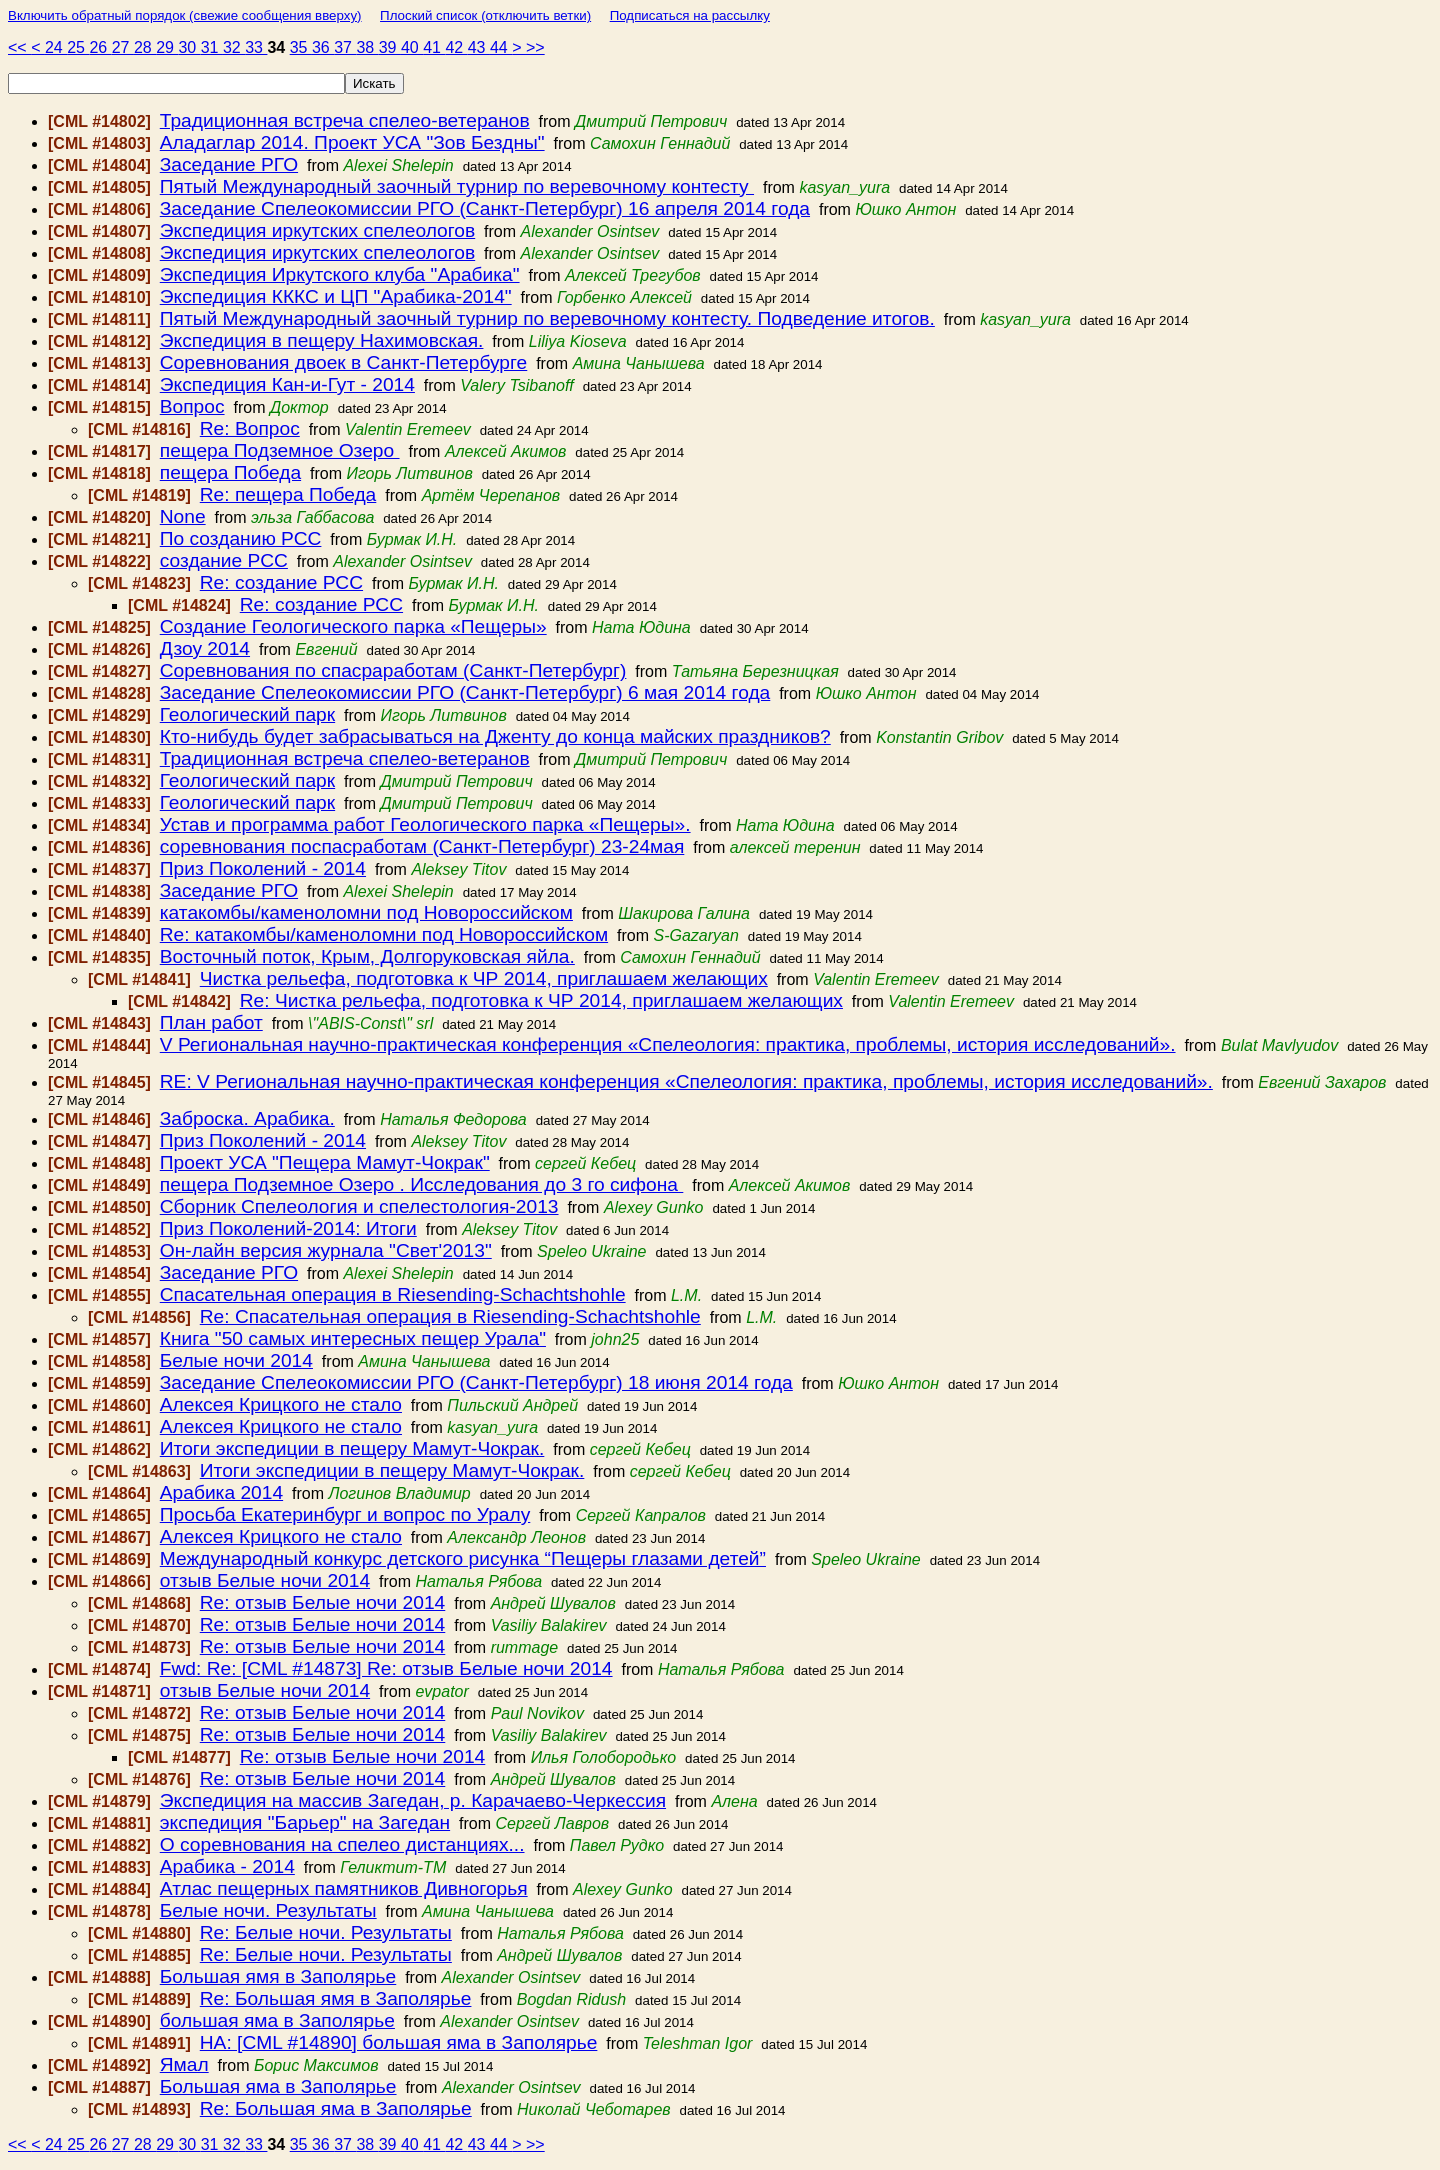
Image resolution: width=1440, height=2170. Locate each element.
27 (123, 47)
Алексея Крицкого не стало (281, 1404)
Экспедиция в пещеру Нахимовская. (322, 340)
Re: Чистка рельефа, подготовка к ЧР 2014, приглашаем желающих (541, 1000)
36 (323, 47)
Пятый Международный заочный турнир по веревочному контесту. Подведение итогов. (547, 318)
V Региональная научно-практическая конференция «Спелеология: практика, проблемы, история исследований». (668, 1044)
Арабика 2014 (221, 1492)
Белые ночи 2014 (236, 1360)
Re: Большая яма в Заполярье (336, 2108)
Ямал (184, 2064)
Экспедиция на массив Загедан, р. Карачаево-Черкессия (413, 1800)
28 (145, 47)
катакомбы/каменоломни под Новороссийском (366, 912)
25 (78, 47)
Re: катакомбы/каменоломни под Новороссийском (384, 934)
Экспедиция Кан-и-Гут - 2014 (287, 384)
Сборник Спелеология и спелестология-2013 (359, 1206)
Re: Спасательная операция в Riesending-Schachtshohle (450, 1316)
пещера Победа (230, 472)
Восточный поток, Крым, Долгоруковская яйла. (367, 956)
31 (212, 47)
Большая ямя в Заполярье (278, 1976)
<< (19, 47)
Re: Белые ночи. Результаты (326, 1932)
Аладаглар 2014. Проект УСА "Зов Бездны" (352, 142)
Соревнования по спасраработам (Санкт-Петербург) (393, 670)
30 (189, 47)
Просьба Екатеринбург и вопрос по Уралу (345, 1514)
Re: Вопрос (250, 428)
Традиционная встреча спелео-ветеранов (345, 120)
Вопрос (192, 406)
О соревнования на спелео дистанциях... (342, 1844)
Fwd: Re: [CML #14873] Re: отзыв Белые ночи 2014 (386, 1668)
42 (456, 47)
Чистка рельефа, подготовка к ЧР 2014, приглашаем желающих (484, 978)
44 (501, 47)
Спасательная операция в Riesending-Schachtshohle (393, 1294)
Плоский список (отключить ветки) (485, 15)
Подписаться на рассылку (690, 15)
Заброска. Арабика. (247, 1118)
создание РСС (224, 560)
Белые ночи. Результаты (268, 1910)
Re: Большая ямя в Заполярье (336, 1998)
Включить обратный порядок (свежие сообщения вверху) (185, 15)
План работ (211, 1022)
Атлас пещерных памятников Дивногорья (344, 1888)
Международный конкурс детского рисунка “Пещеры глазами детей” (463, 1558)
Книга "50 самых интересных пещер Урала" (353, 1338)
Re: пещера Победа (288, 494)
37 (345, 47)
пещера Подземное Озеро (280, 450)
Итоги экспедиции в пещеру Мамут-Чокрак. (352, 1448)
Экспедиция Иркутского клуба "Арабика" (340, 274)
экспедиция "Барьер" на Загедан (305, 1822)
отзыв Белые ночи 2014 (265, 1580)
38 (367, 47)
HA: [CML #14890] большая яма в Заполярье (399, 2042)
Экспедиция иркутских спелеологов (317, 230)
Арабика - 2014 (227, 1866)
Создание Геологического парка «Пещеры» (353, 626)
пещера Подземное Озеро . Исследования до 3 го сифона (422, 1184)
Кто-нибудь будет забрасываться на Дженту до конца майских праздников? (495, 736)
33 (256, 47)
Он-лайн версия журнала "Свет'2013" (326, 1250)
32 (234, 47)
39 (390, 47)
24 (56, 47)
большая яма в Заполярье (277, 2020)
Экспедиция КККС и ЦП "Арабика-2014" (336, 296)
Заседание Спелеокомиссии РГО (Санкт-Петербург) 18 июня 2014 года (476, 1382)
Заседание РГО (229, 164)
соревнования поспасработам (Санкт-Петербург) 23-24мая (422, 846)
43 (479, 47)
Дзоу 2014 (205, 648)
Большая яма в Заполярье (278, 2086)
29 (167, 47)
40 (412, 47)
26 (100, 47)
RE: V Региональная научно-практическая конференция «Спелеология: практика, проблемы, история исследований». (686, 1081)
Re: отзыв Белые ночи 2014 (323, 1602)
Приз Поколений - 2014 (263, 868)
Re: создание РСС (281, 582)
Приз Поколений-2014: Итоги (288, 1228)
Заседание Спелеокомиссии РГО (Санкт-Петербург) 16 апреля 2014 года (485, 208)
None (183, 516)
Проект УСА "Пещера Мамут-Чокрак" (325, 1162)
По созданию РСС (241, 538)
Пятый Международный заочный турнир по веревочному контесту (457, 186)
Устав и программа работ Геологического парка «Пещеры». (425, 824)
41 (434, 47)
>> (535, 47)
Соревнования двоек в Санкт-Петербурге (344, 362)
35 (301, 47)
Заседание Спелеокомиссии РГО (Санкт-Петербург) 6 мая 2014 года (465, 692)
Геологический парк (247, 714)
